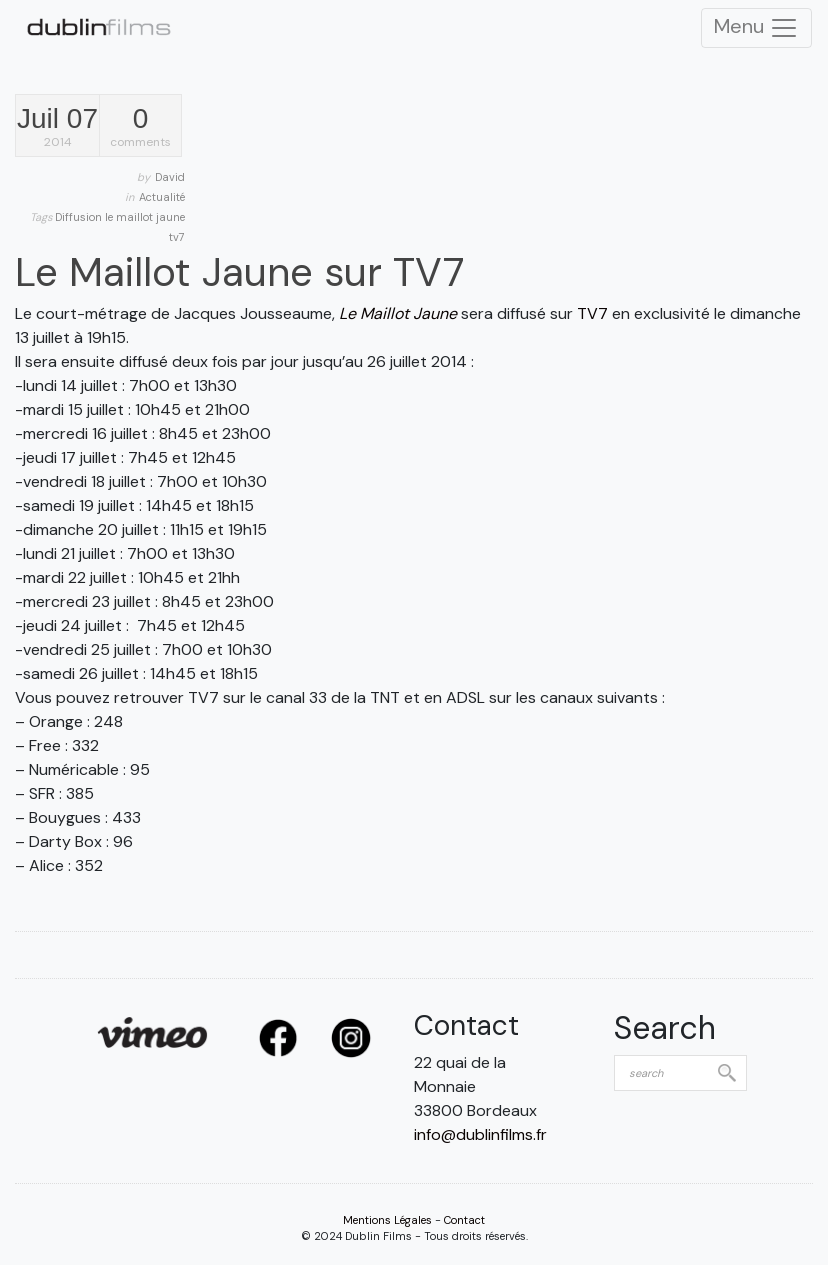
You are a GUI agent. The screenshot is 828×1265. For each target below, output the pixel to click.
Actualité (162, 197)
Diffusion (80, 217)
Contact (464, 1220)
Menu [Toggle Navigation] (756, 28)
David (170, 177)
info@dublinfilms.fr (480, 1134)
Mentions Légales (387, 1220)
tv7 (177, 237)
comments (140, 127)
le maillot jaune (145, 217)
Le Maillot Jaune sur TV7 (239, 272)
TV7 (592, 313)
